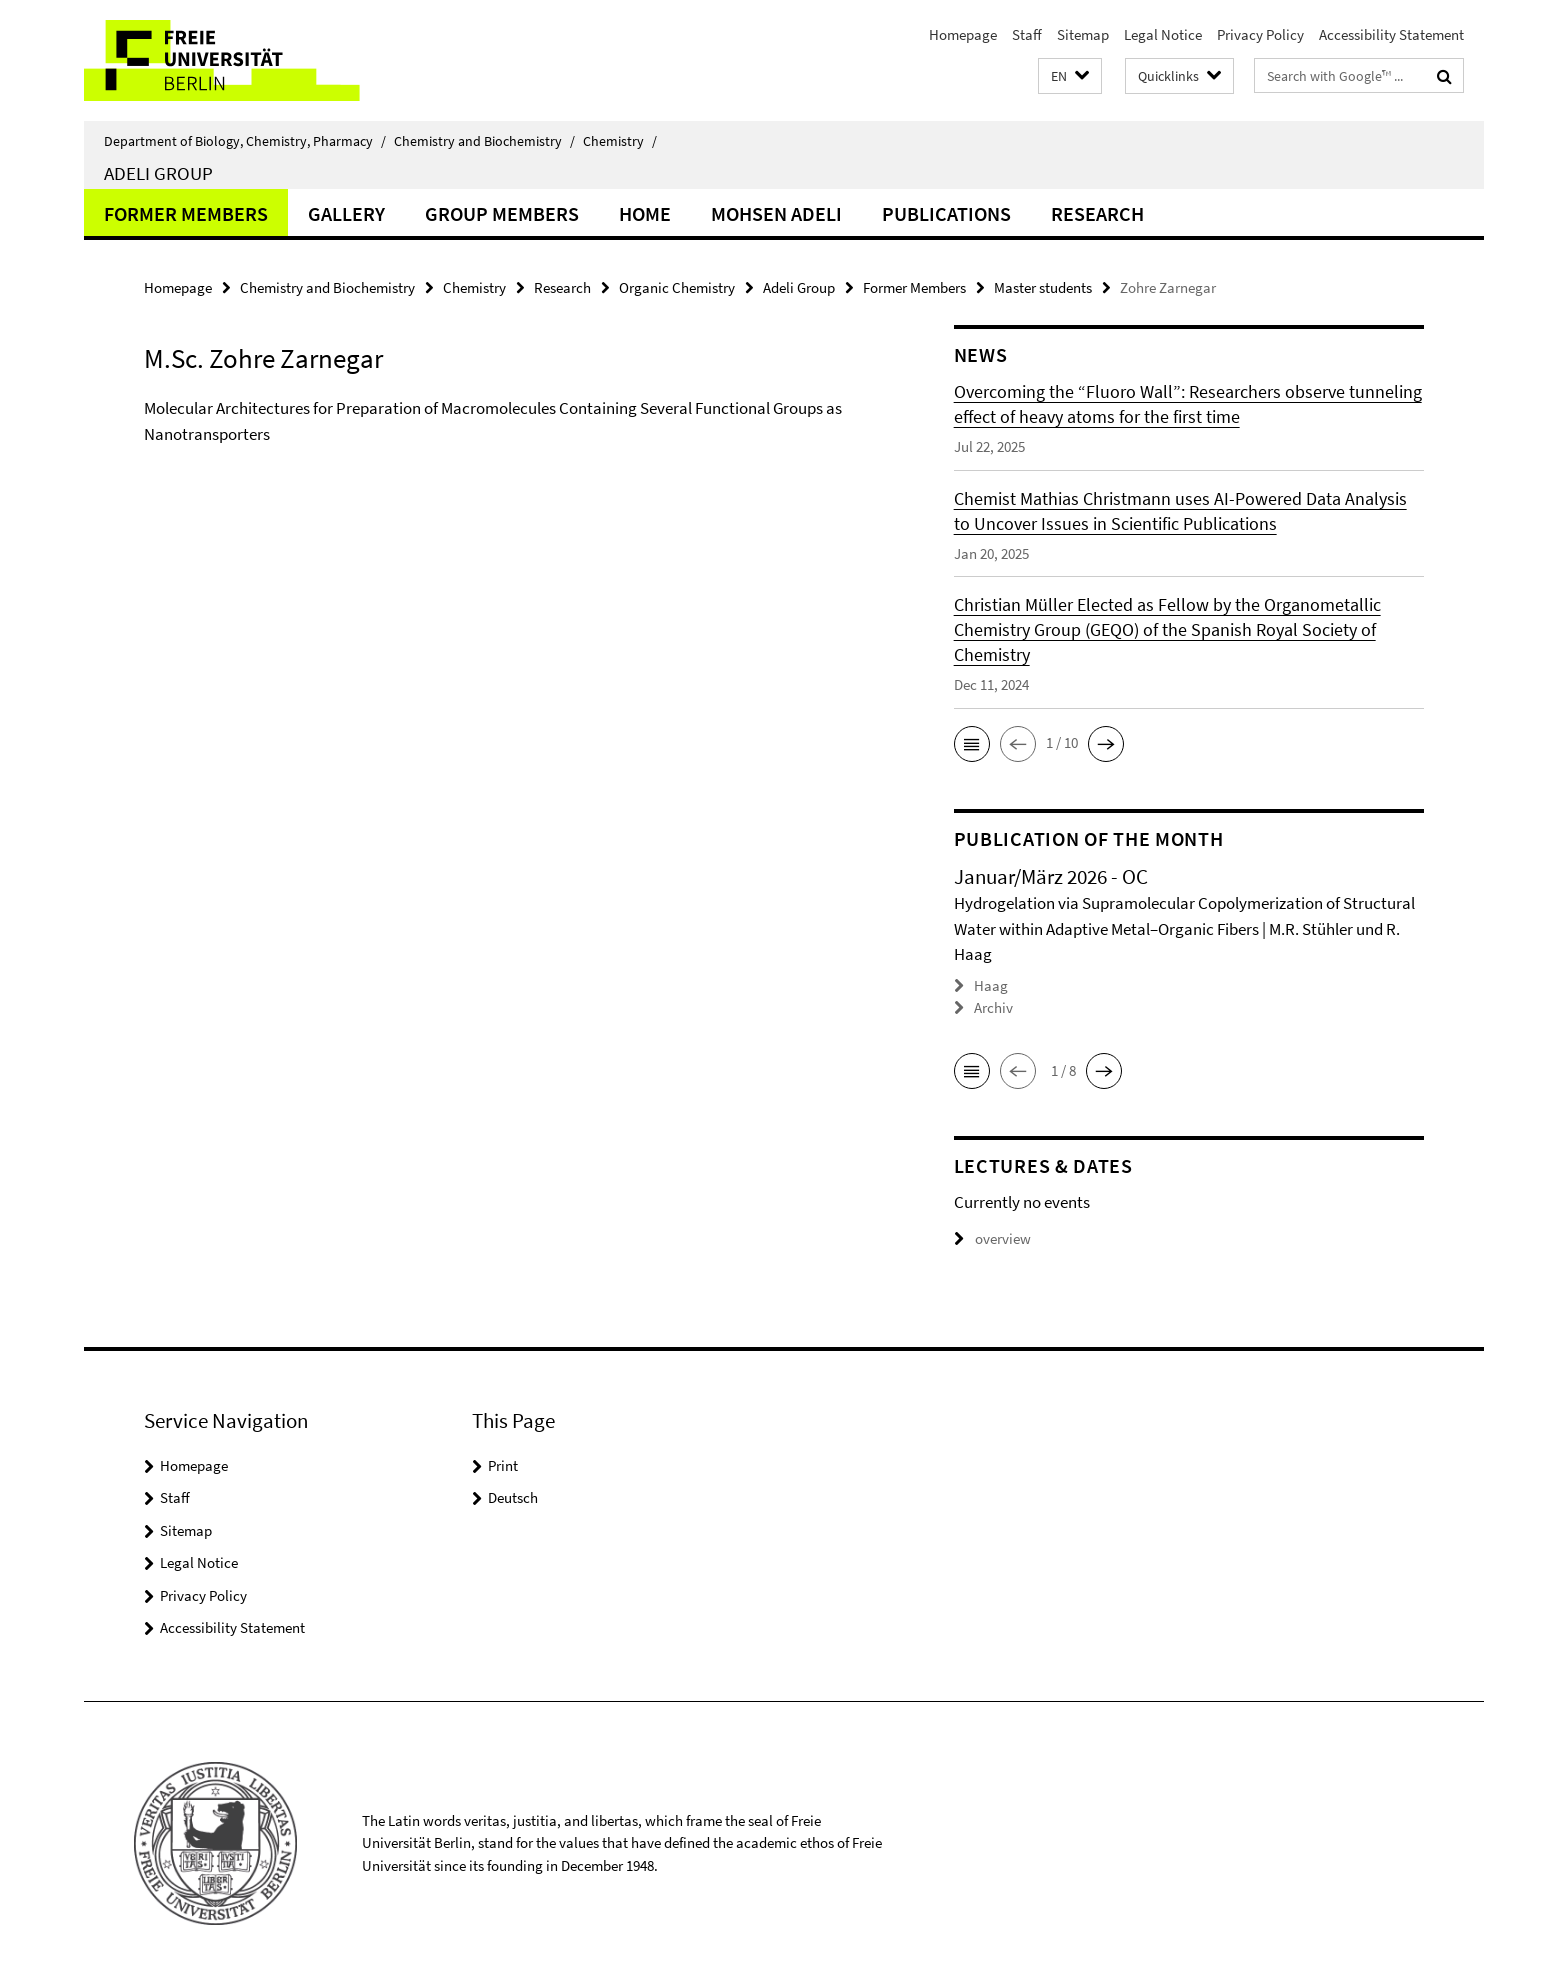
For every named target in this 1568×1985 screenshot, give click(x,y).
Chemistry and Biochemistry (484, 141)
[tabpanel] (511, 447)
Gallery (346, 213)
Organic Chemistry (677, 287)
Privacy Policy (1260, 34)
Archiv (993, 1007)
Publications (946, 213)
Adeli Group (158, 173)
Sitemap (1083, 34)
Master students (1043, 287)
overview (992, 1238)
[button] (1070, 76)
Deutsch (513, 1497)
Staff (1027, 34)
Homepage (963, 34)
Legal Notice (1163, 34)
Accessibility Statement (1391, 34)
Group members (502, 213)
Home (645, 213)
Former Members (186, 213)
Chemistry (620, 141)
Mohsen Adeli (776, 213)
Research (1097, 213)
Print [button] (503, 1465)
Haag (991, 985)
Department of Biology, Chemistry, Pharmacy (245, 141)
